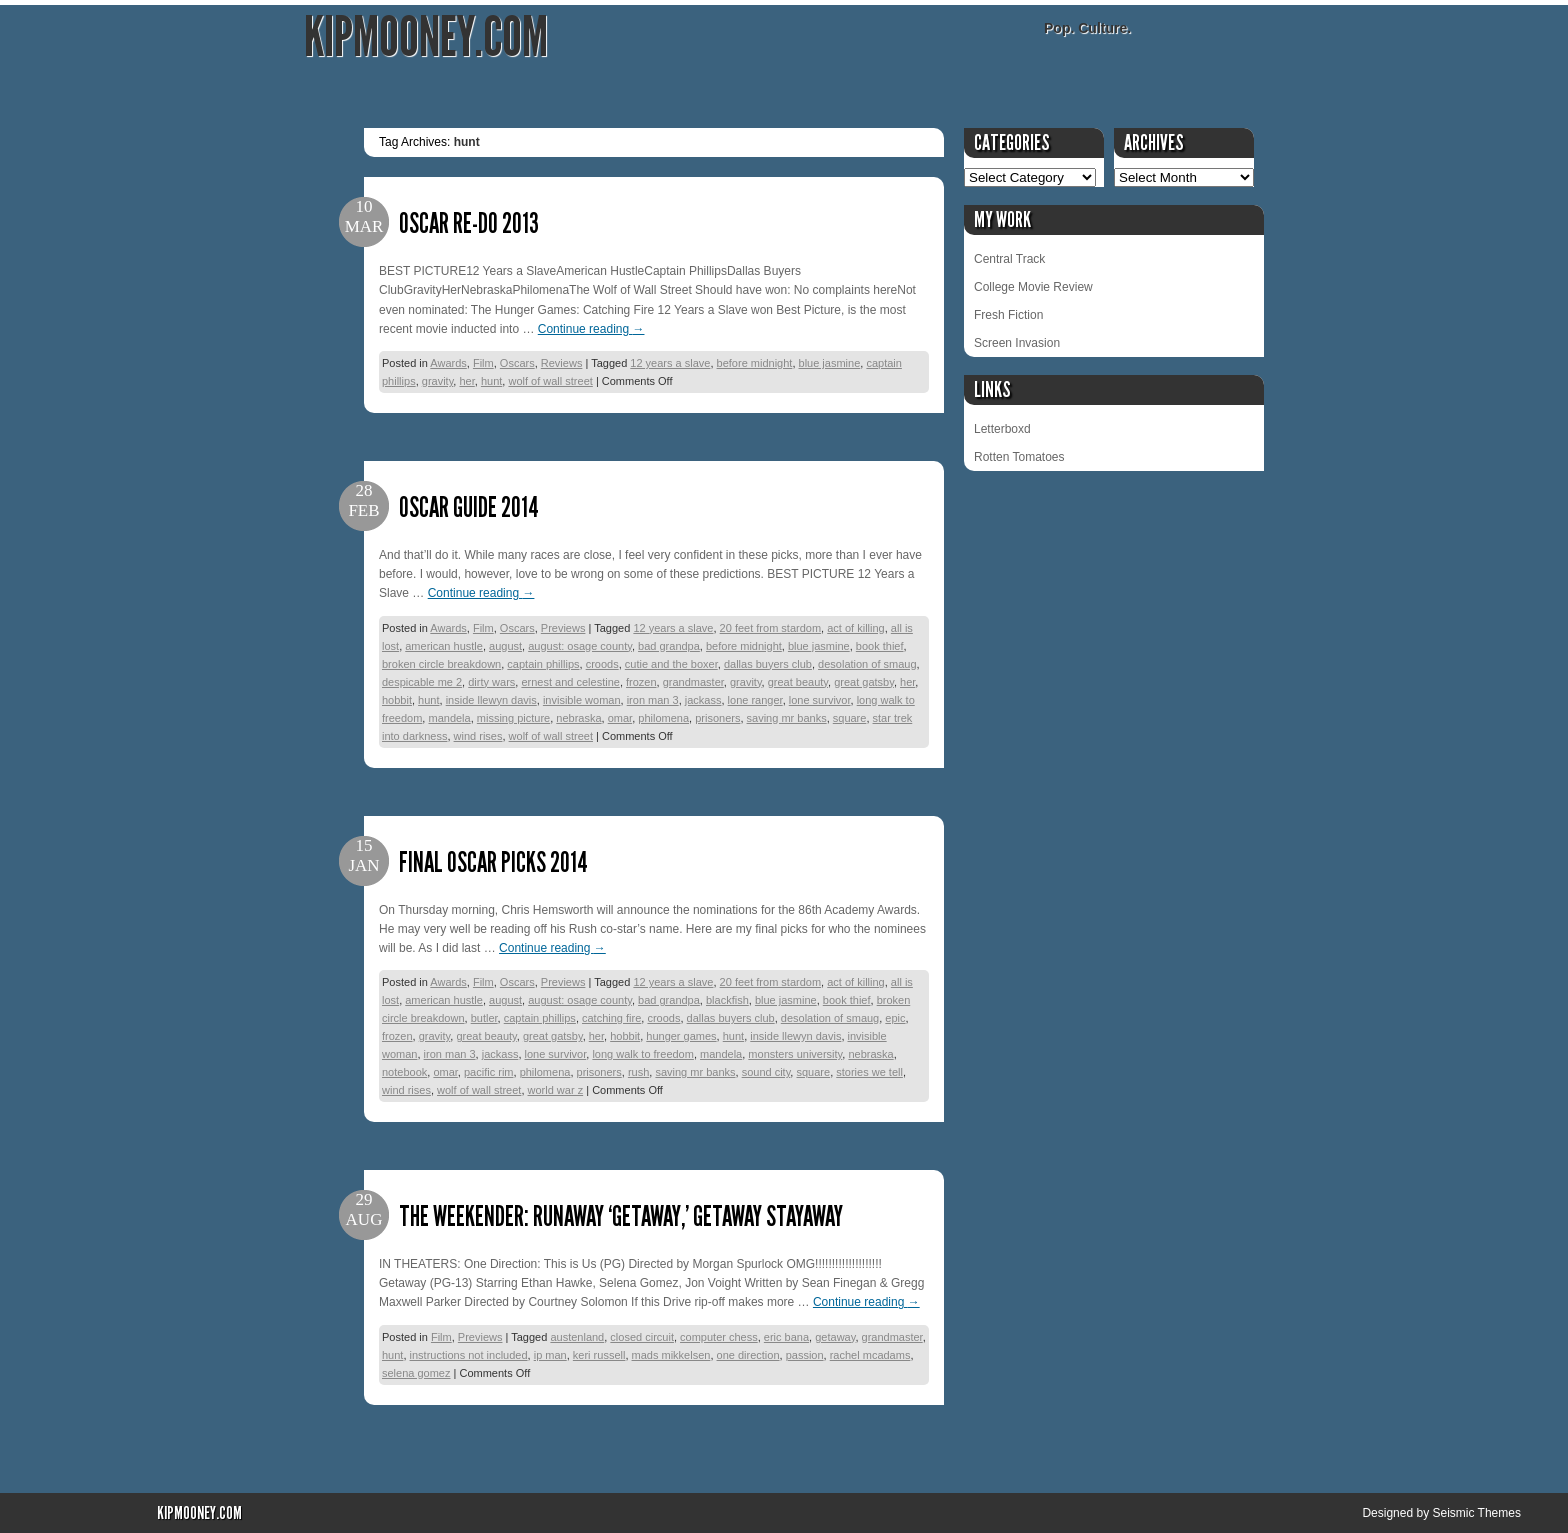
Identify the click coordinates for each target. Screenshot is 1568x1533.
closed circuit (642, 1337)
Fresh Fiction (1008, 315)
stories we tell (869, 1072)
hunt (491, 381)
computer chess (719, 1337)
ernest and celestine (570, 682)
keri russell (599, 1355)
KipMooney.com (426, 37)
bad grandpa (669, 646)
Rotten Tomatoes (1019, 457)
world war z (556, 1090)
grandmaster (693, 682)
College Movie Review (1033, 287)
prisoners (717, 718)
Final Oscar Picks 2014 (493, 862)
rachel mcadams (870, 1355)
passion (805, 1355)
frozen (641, 682)
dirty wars (491, 682)
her (466, 381)
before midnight (755, 363)
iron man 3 (653, 700)
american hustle (444, 646)
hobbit (397, 700)
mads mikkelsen (671, 1355)
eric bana (786, 1337)
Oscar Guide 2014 (469, 507)
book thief (880, 646)
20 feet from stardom (771, 628)
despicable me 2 (422, 682)
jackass (703, 700)
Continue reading (591, 329)
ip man (550, 1355)
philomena (663, 718)
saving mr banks (787, 718)
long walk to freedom (643, 1054)
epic (895, 1018)
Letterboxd (1002, 429)
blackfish (727, 1000)
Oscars (517, 363)
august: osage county (580, 646)
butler (484, 1018)
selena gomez (416, 1373)
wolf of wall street (550, 381)
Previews (563, 628)
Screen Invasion (1017, 343)
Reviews (562, 363)
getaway (835, 1337)
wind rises (478, 736)
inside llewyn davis (491, 700)
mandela (449, 718)
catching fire (611, 1018)
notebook (404, 1072)
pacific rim (489, 1072)
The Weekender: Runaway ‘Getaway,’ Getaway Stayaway (621, 1216)
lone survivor (820, 700)
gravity (438, 381)
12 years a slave (670, 363)
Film (483, 363)
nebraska (578, 718)
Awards (448, 363)
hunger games (681, 1036)
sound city (766, 1072)
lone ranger (755, 700)
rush (638, 1072)
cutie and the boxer (671, 664)
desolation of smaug (867, 664)
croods (602, 664)
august (505, 646)
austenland (577, 1337)
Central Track (1009, 259)
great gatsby (864, 682)
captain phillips (543, 664)
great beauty (798, 682)
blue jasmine (830, 363)
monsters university (795, 1054)
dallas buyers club (768, 664)
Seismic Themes (1476, 1513)
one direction (748, 1355)
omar (620, 718)
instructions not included (469, 1355)
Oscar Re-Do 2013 (469, 223)
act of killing (855, 628)
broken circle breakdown (441, 664)
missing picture (513, 718)
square (850, 718)
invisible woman (582, 700)
